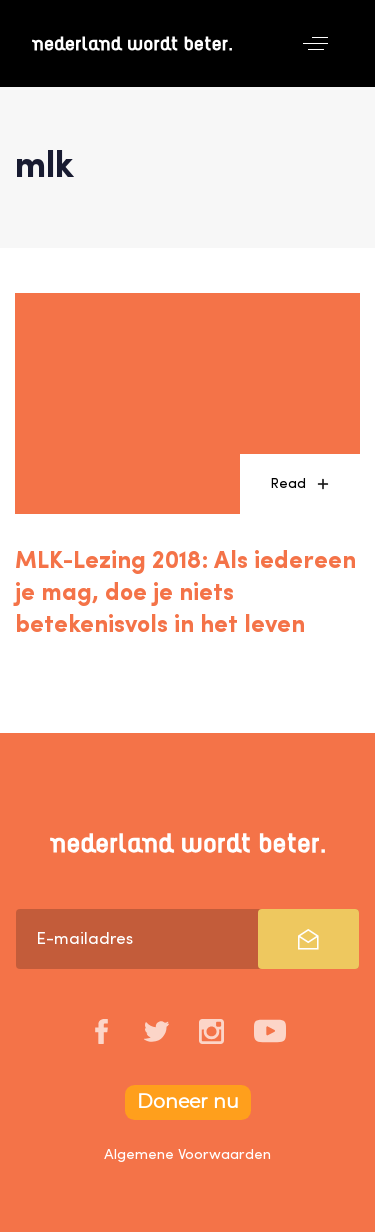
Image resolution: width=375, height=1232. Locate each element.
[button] (315, 43)
